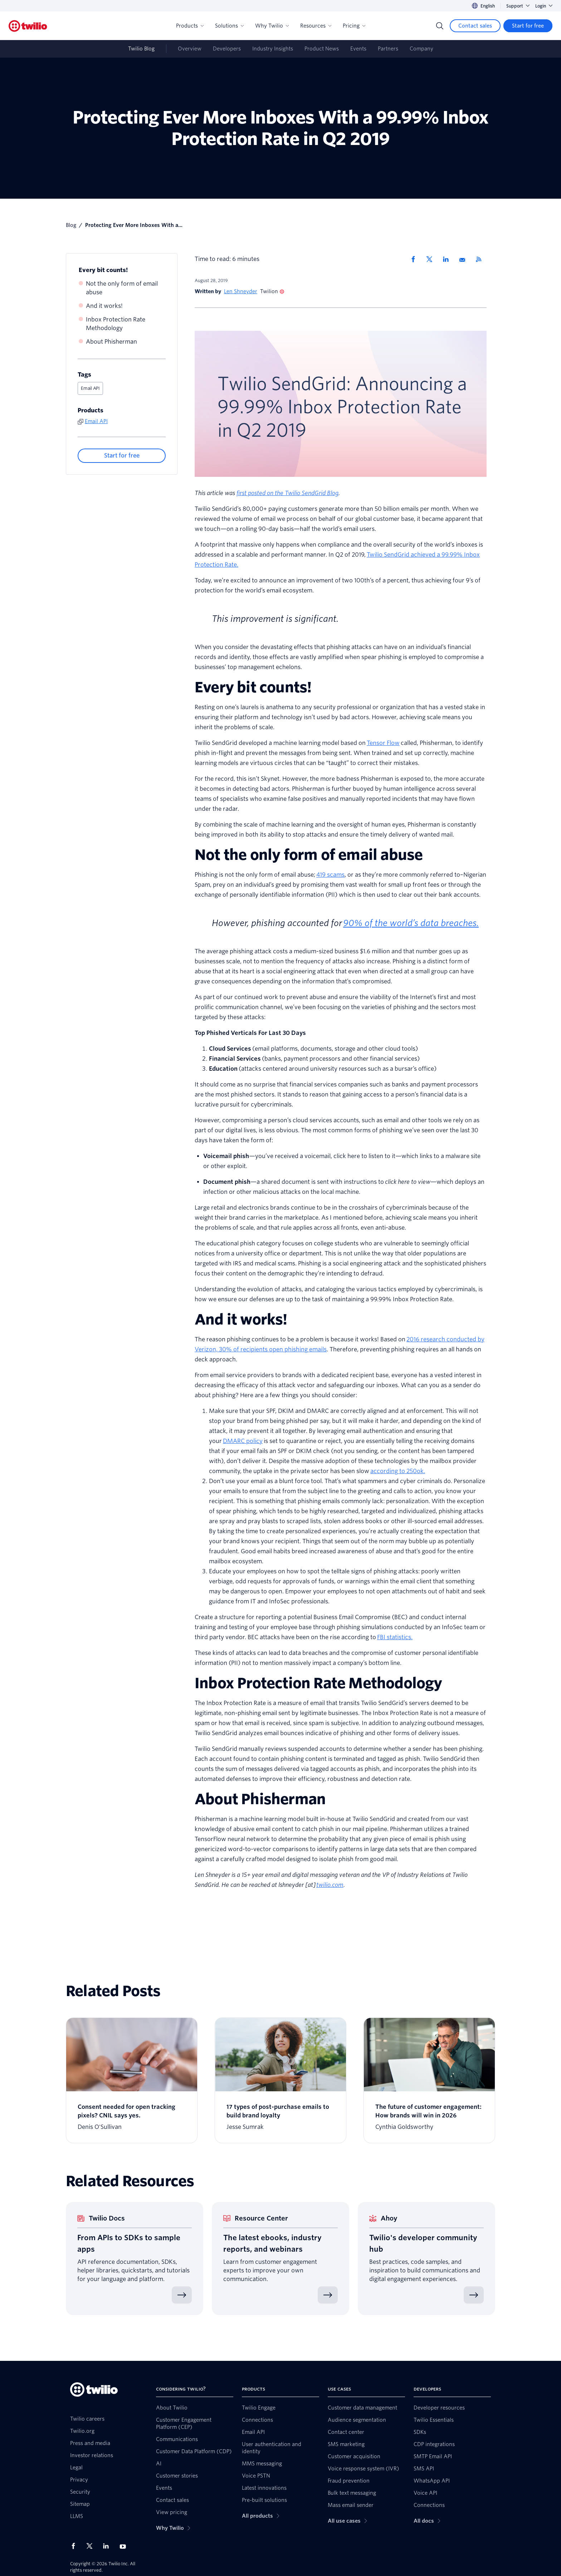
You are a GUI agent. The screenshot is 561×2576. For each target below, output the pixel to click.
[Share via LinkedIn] (448, 259)
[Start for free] (527, 25)
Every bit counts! (103, 270)
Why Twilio (272, 26)
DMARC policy (243, 1441)
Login (543, 6)
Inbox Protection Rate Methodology (115, 323)
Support (518, 6)
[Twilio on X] (92, 2546)
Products (190, 26)
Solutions (229, 26)
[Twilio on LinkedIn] (108, 2546)
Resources (315, 26)
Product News (321, 49)
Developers (227, 49)
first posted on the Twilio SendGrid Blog (287, 493)
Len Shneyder (240, 291)
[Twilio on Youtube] (124, 2546)
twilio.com (329, 1885)
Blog (71, 225)
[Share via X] (431, 259)
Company (421, 49)
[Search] (440, 26)
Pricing (354, 26)
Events (358, 49)
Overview (189, 49)
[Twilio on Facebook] (75, 2546)
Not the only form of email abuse (122, 288)
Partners (388, 49)
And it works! (104, 305)
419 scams (330, 874)
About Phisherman (111, 341)
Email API (90, 388)
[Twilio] (28, 26)
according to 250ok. (397, 1471)
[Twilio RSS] (481, 259)
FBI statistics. (395, 1637)
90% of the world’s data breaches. (411, 923)
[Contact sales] (475, 25)
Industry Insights (272, 49)
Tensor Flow (383, 743)
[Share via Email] (464, 259)
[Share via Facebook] (415, 259)
